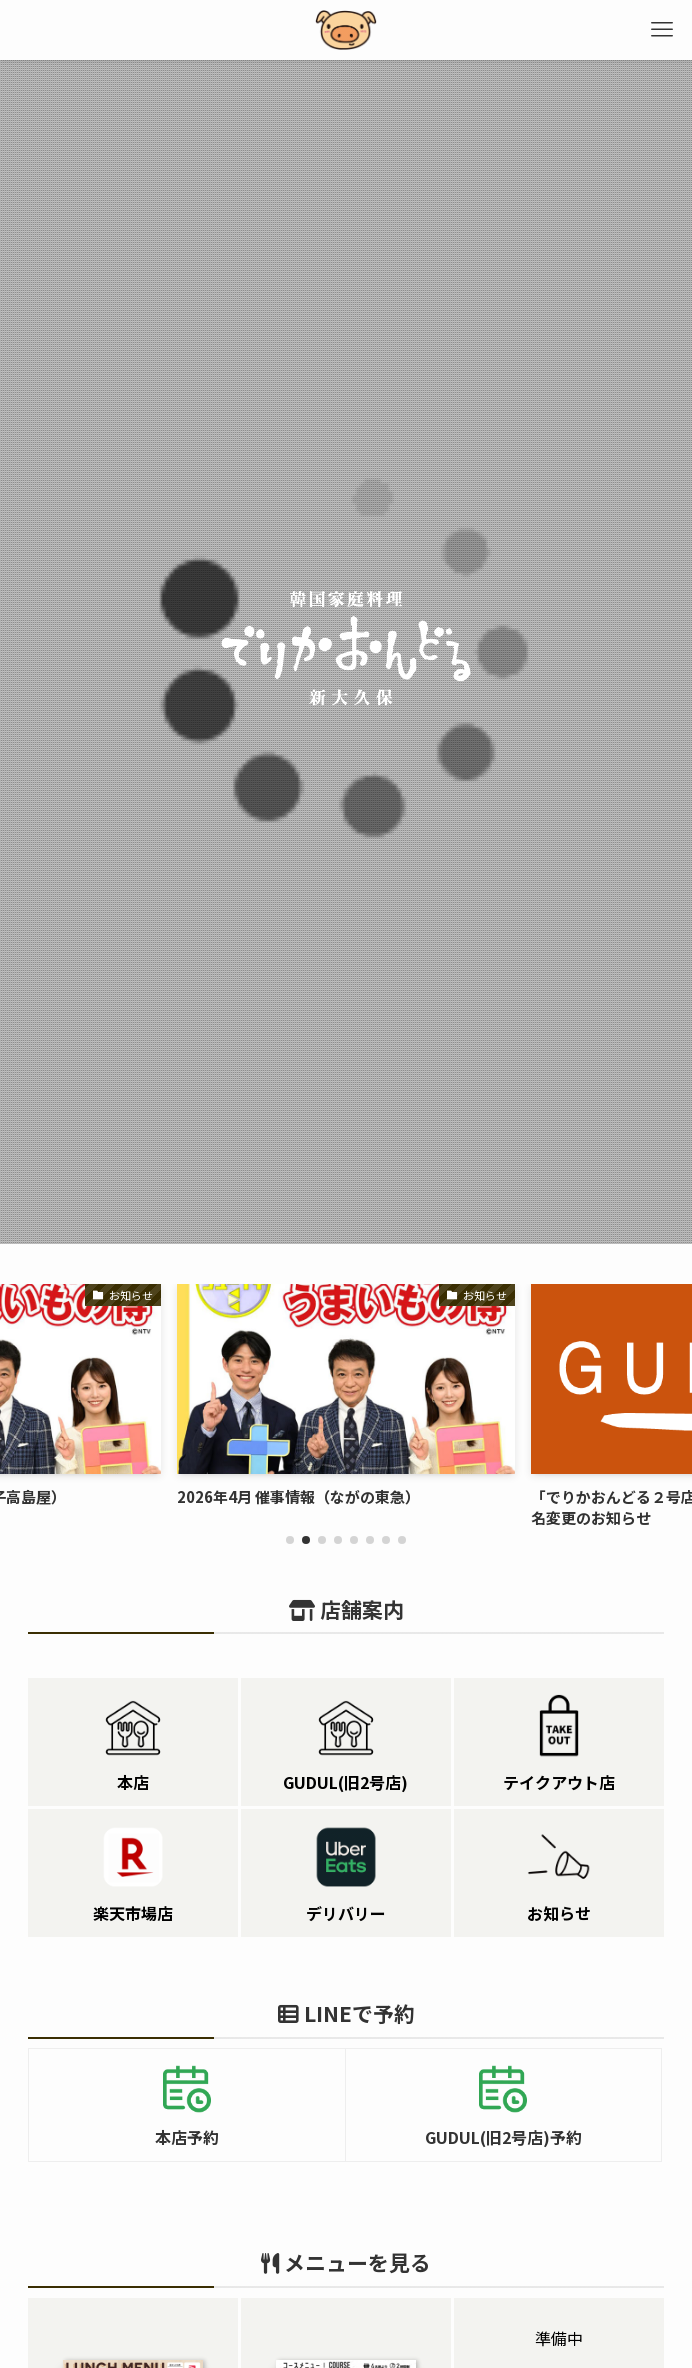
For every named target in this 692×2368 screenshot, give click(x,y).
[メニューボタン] (662, 30)
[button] (290, 1540)
